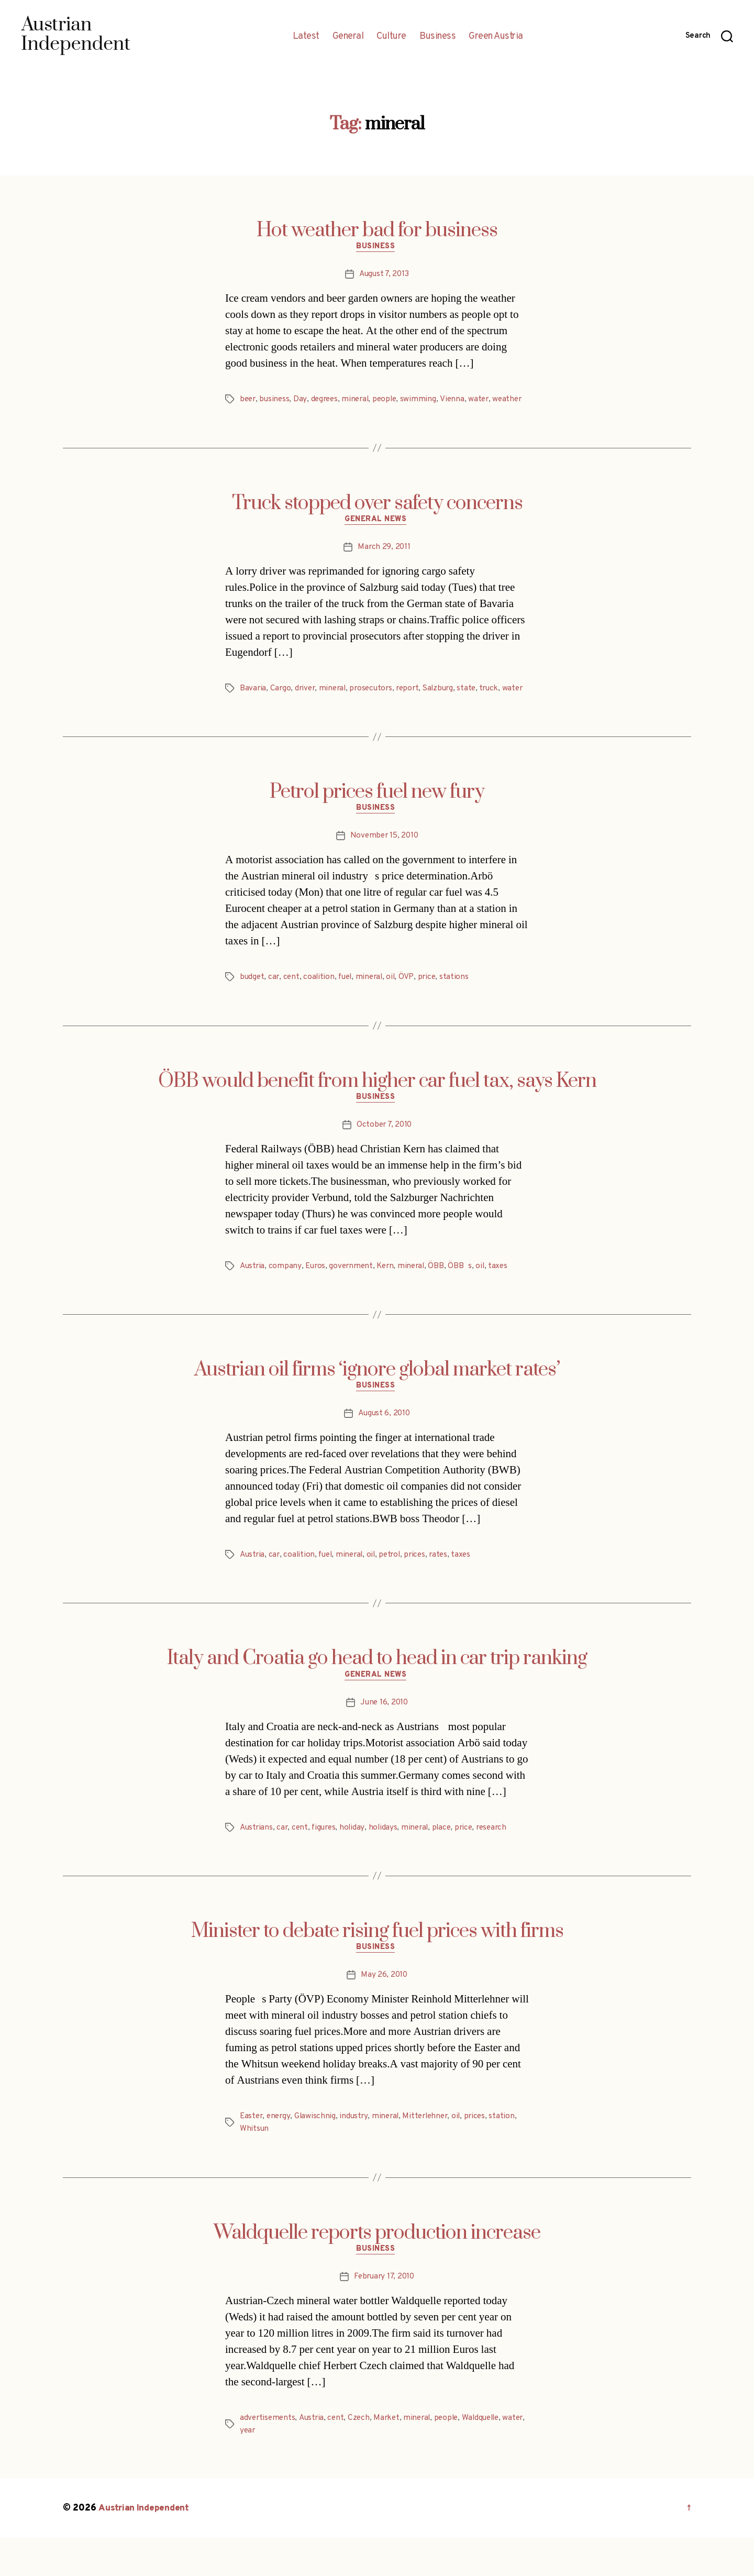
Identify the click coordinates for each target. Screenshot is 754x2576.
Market (391, 2456)
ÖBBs (467, 1298)
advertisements (268, 2456)
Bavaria (253, 704)
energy (280, 2153)
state (476, 704)
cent (293, 1007)
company (286, 1298)
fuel (348, 1007)
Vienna (459, 401)
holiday (356, 1862)
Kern (390, 1298)
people (390, 401)
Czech (362, 2456)
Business (437, 36)
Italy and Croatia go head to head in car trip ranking (377, 1691)
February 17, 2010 (383, 2314)
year (273, 2468)
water (486, 401)
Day (302, 401)
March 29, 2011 (384, 562)
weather (255, 414)
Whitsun (254, 2166)
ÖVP (412, 1007)
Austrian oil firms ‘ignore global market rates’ (377, 1401)
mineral (360, 401)
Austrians (257, 1862)
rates (448, 1588)
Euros (317, 1298)
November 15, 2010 (384, 866)
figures (327, 1862)
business (276, 401)
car (275, 1007)
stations (460, 1007)
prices (423, 1588)
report (414, 704)
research (500, 1862)
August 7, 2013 (384, 276)
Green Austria (496, 36)
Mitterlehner (431, 2153)
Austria (253, 1298)
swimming (425, 401)
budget (252, 1007)
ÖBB (443, 1298)
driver (306, 704)
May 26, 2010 (384, 2012)
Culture (391, 36)
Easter (252, 2153)
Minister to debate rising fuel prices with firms (377, 1966)
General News (377, 535)
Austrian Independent (145, 2546)
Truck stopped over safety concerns (377, 517)
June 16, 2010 (384, 1737)
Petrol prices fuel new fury (377, 820)
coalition (321, 1007)
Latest (306, 36)
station (511, 2153)
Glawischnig (318, 2153)
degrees (327, 401)
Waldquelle (489, 2456)
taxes (506, 1298)
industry (356, 2153)
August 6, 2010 (384, 1446)
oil (396, 1007)
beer (248, 401)
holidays (387, 1862)
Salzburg (446, 704)
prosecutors (375, 704)
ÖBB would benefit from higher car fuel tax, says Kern (377, 1111)
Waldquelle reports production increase (377, 2269)
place (448, 1862)
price (433, 1007)
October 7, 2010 (384, 1156)
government (353, 1298)
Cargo (281, 704)
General (348, 36)
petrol (396, 1588)
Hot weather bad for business (377, 230)
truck (499, 704)
